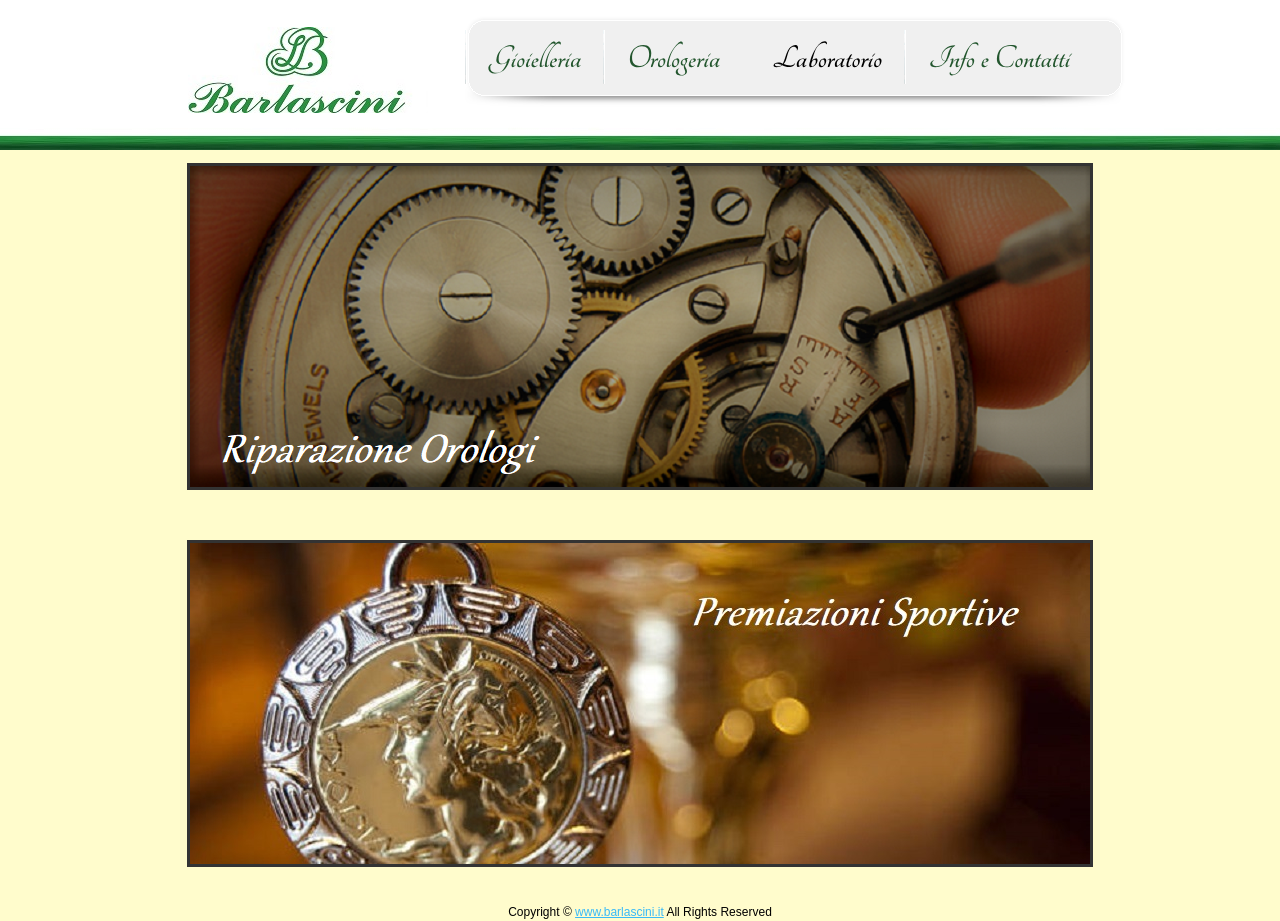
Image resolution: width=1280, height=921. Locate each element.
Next (1075, 702)
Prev (205, 702)
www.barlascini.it (619, 912)
